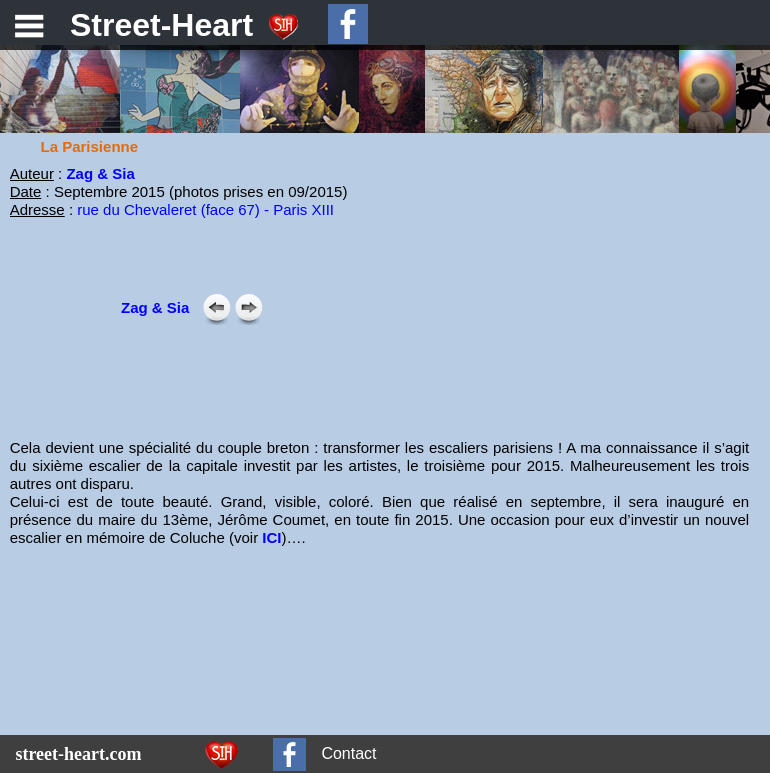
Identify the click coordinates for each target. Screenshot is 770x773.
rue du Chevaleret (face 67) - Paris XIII (205, 209)
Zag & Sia (100, 173)
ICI (271, 537)
